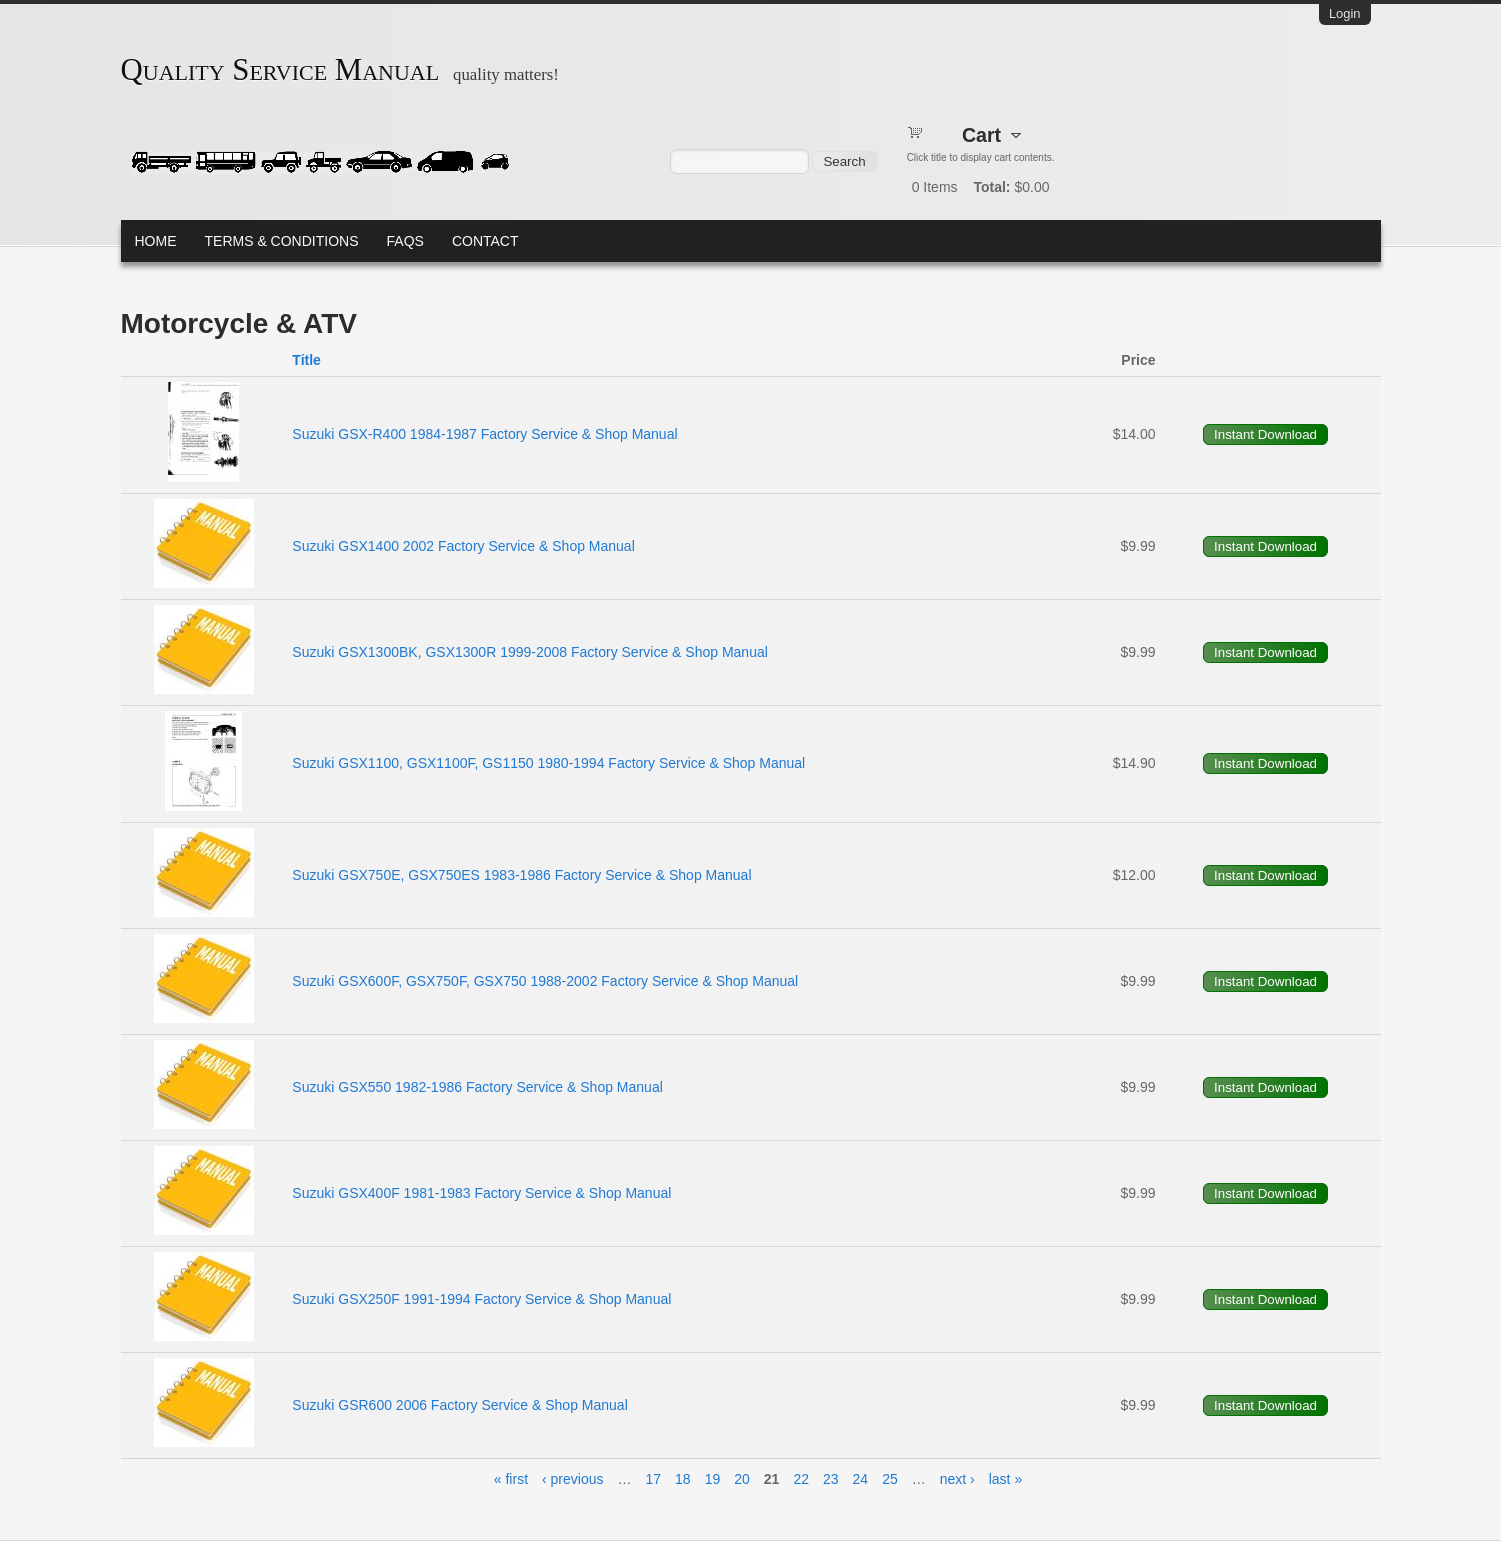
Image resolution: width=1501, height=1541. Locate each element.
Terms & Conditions (282, 241)
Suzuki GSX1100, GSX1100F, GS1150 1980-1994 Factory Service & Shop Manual (548, 763)
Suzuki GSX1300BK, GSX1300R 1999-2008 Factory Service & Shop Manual (530, 652)
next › (957, 1479)
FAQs (405, 241)
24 (861, 1479)
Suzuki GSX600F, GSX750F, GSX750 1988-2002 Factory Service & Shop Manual (545, 981)
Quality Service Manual (280, 70)
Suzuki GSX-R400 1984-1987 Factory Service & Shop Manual (484, 434)
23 (831, 1479)
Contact (485, 241)
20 (742, 1479)
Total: (991, 187)
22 (801, 1479)
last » (1005, 1479)
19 (713, 1479)
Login (1345, 13)
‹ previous (572, 1479)
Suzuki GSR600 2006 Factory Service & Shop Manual (459, 1405)
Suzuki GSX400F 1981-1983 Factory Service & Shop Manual (481, 1193)
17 (654, 1479)
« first (511, 1479)
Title (306, 360)
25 (890, 1479)
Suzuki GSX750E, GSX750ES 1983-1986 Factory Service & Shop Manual (521, 875)
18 (683, 1479)
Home (156, 241)
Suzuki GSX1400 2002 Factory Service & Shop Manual (463, 546)
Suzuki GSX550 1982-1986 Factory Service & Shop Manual (477, 1087)
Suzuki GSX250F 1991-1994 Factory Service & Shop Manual (481, 1299)
